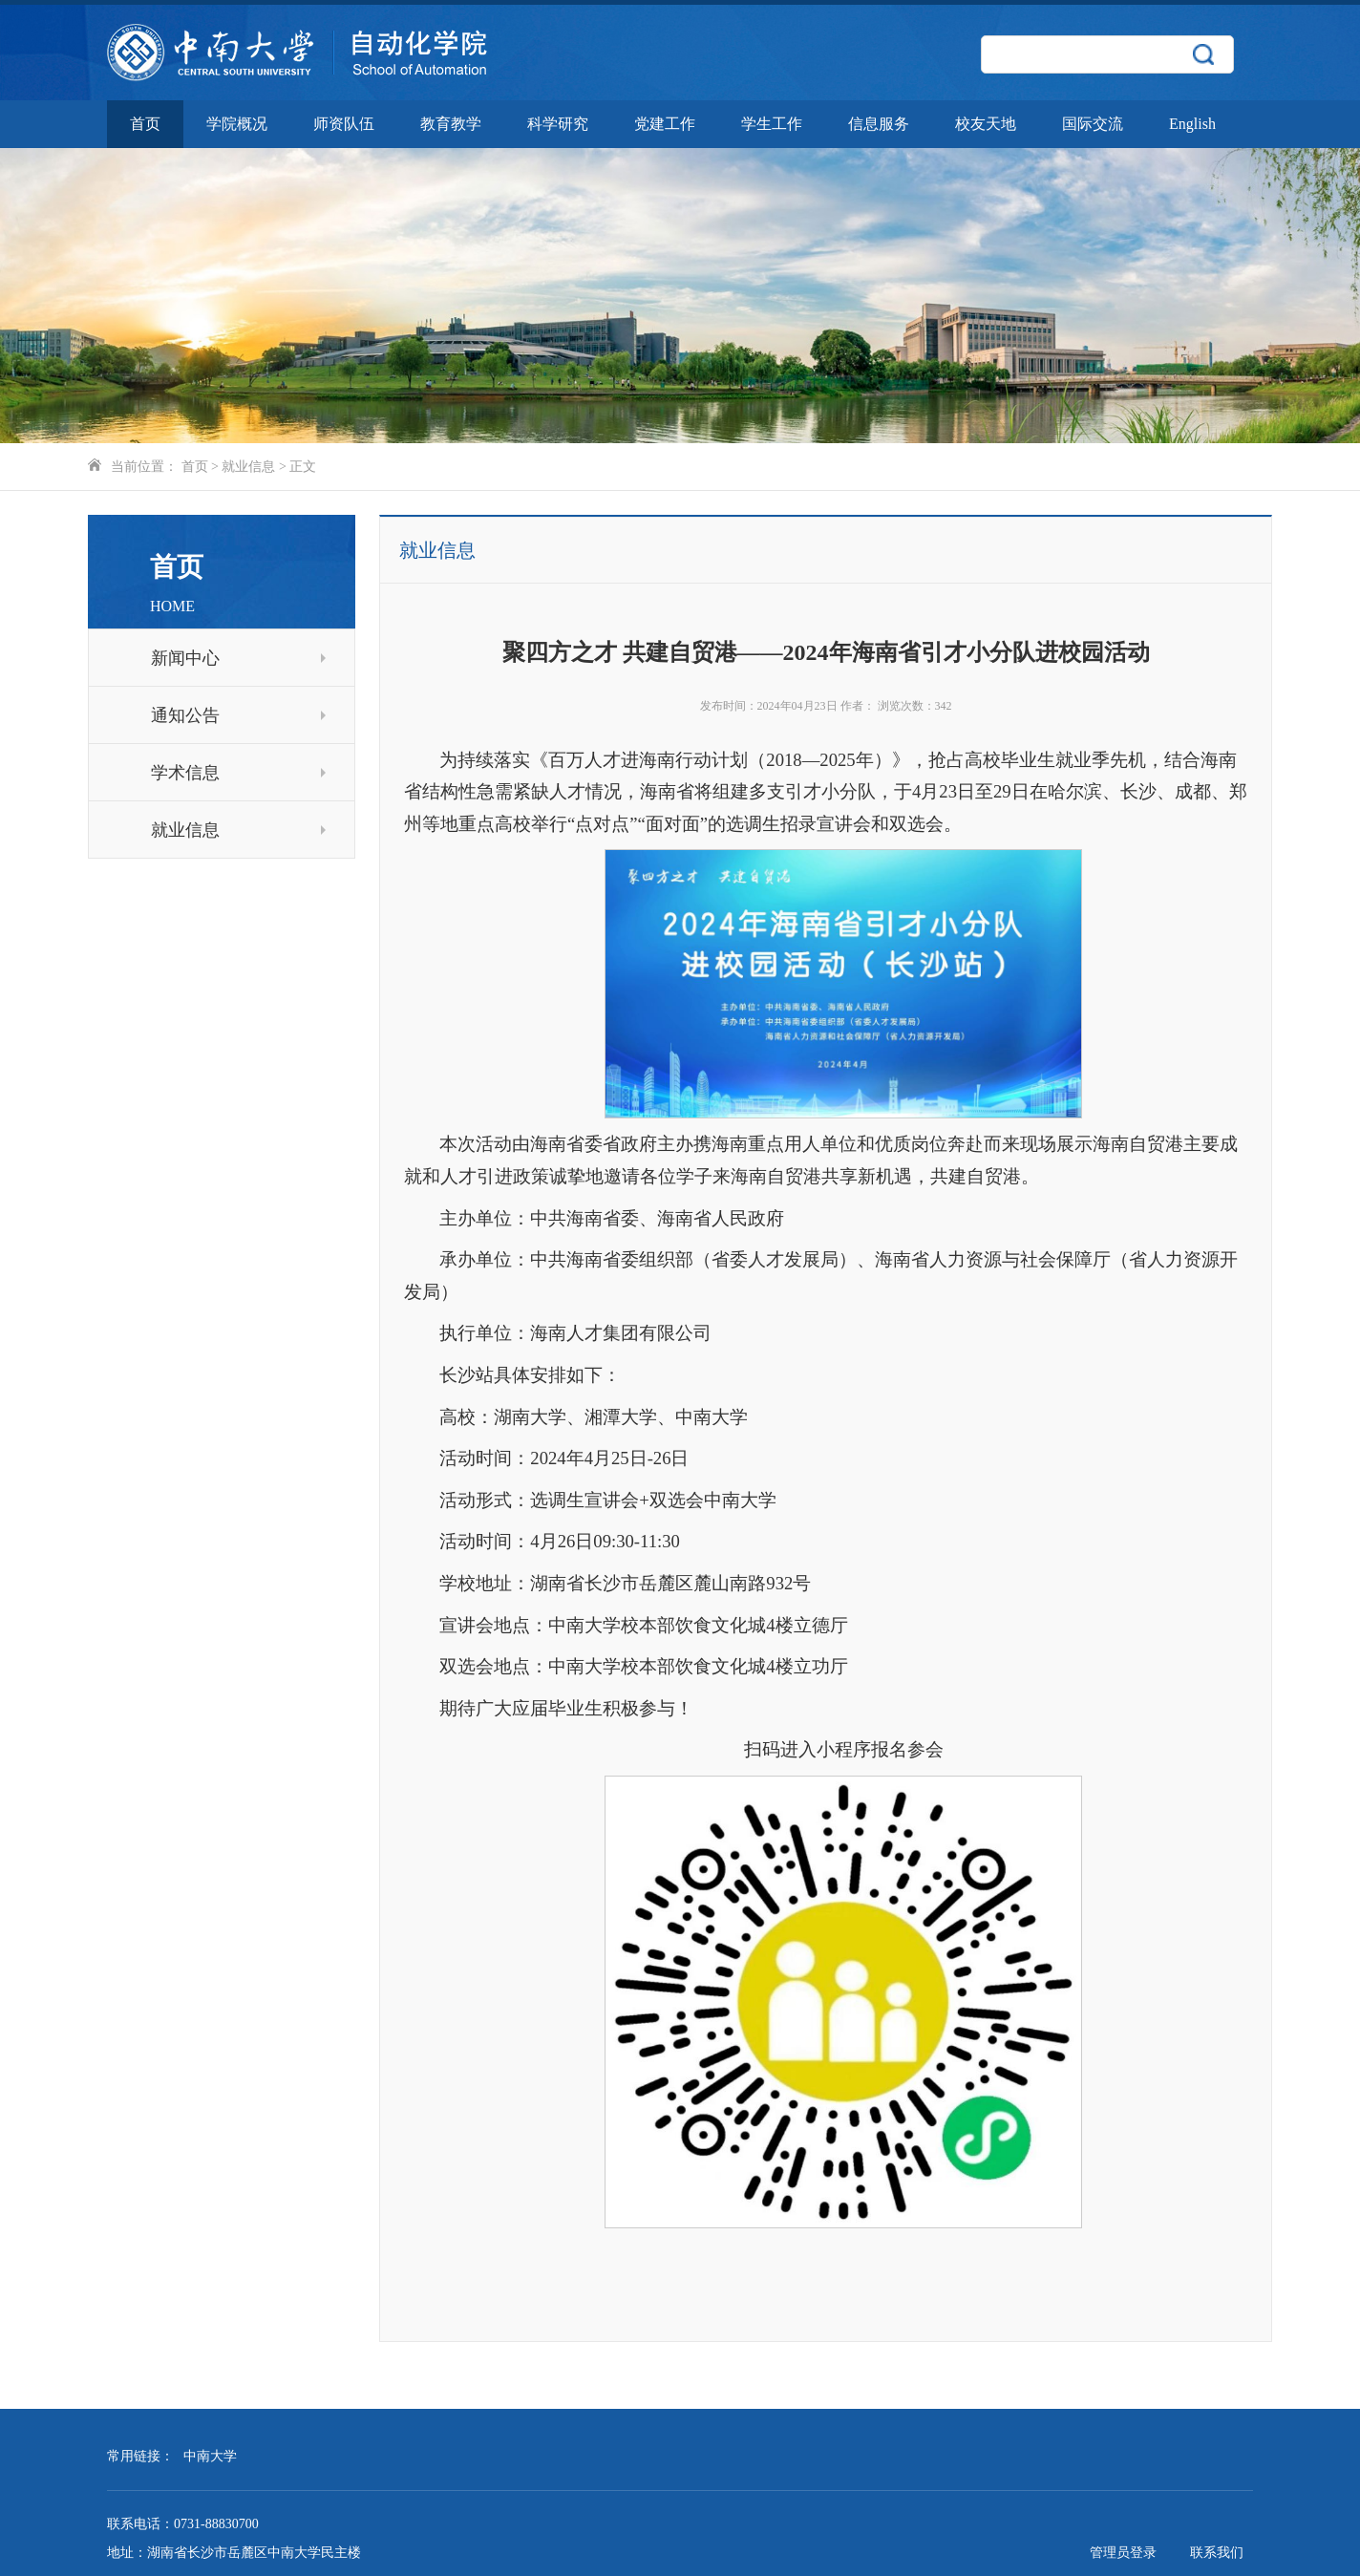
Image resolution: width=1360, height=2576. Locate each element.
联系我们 (1216, 2552)
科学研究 (557, 124)
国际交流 (1092, 124)
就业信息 (248, 466)
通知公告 (238, 715)
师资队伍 (343, 124)
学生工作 (771, 124)
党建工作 (664, 124)
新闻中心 (238, 658)
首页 (145, 124)
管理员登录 (1123, 2552)
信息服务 (878, 124)
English (1192, 124)
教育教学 (450, 124)
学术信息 (238, 772)
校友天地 (985, 124)
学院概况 (236, 124)
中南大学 (210, 2456)
